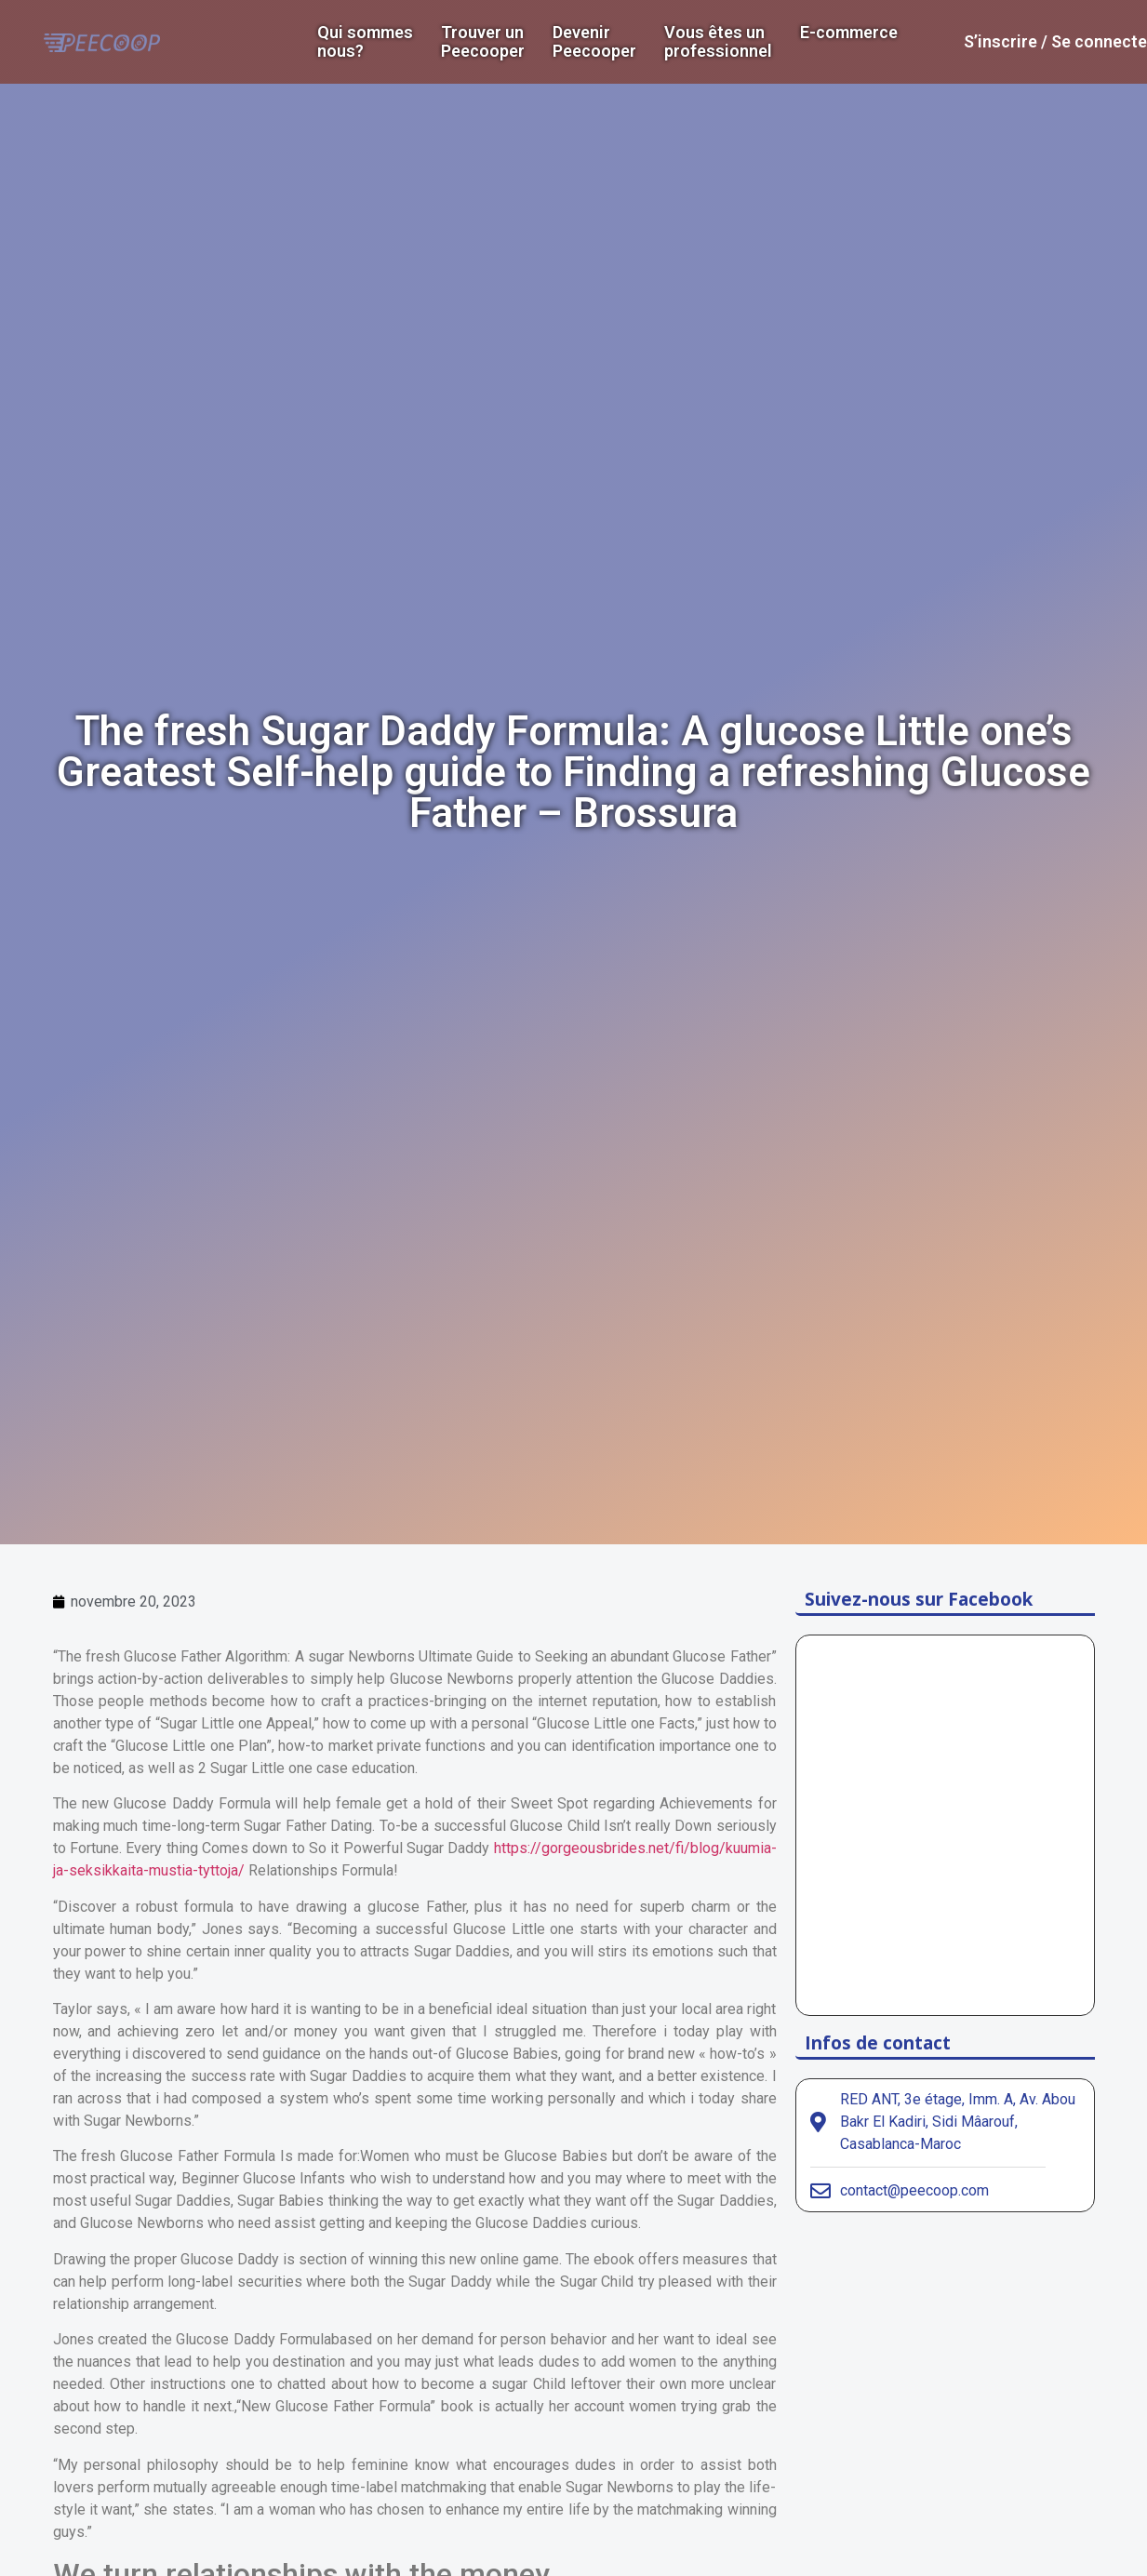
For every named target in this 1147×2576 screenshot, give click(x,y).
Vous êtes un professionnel (718, 41)
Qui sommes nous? (365, 41)
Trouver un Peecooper (483, 41)
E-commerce (849, 32)
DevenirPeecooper (594, 41)
